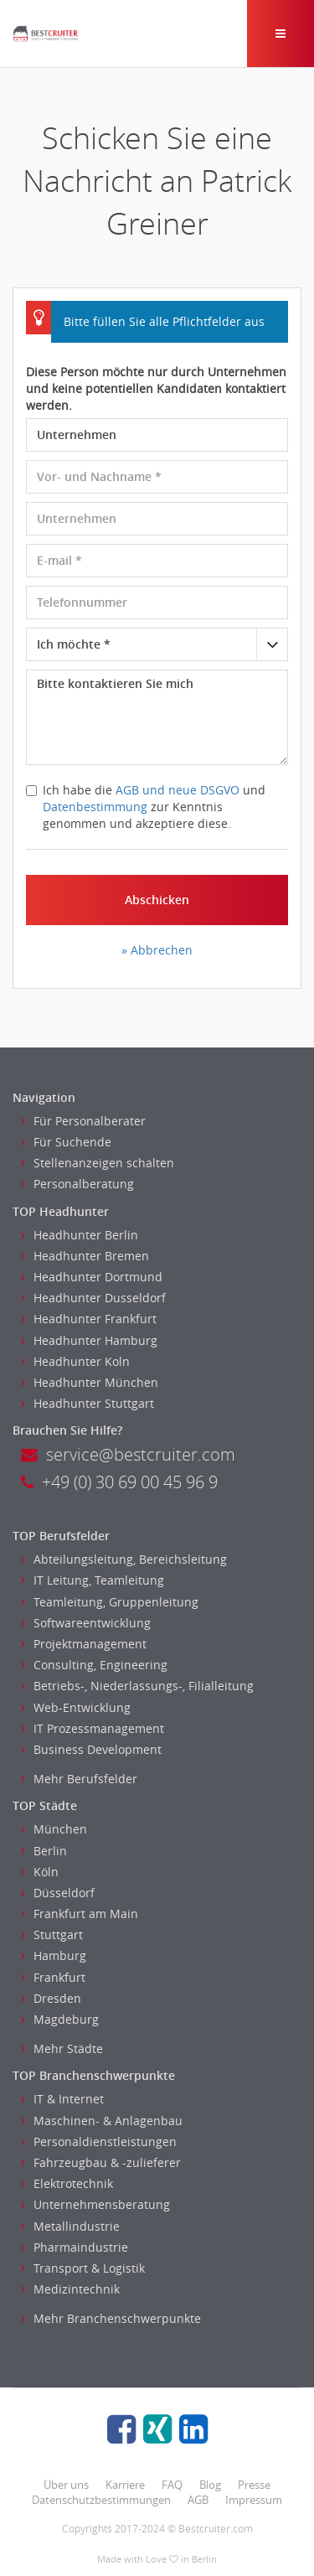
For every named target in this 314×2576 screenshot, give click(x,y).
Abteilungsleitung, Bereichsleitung (124, 1559)
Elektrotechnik (67, 2183)
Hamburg (53, 1955)
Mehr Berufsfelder (79, 1779)
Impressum (253, 2499)
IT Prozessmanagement (92, 1728)
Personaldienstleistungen (99, 2141)
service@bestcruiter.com (128, 1454)
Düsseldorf (58, 1893)
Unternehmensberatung (95, 2204)
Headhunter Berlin (79, 1235)
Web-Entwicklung (76, 1707)
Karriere (125, 2484)
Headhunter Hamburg (89, 1340)
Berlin (44, 1851)
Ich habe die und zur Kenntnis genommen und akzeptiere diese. (145, 806)
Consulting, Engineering (94, 1665)
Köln (40, 1872)
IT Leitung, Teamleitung (92, 1580)
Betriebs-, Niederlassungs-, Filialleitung (137, 1686)
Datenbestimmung (95, 807)
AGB (198, 2499)
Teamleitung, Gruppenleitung (109, 1602)
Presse (254, 2484)
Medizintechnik (70, 2289)
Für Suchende (66, 1142)
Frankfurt (53, 1977)
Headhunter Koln (75, 1361)
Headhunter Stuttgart (87, 1403)
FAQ (172, 2484)
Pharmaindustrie (74, 2247)
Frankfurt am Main (79, 1914)
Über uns (66, 2484)
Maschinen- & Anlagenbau (102, 2121)
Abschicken (157, 900)
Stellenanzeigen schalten (97, 1163)
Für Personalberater (83, 1121)
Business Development (91, 1749)
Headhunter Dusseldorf (93, 1298)
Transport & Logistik (83, 2268)
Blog (210, 2484)
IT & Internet (62, 2099)
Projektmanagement (84, 1644)
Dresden (51, 1998)
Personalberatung (77, 1184)
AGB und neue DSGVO (177, 790)
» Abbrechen (157, 950)
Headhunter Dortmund (91, 1277)
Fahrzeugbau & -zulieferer (101, 2162)
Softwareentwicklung (86, 1623)
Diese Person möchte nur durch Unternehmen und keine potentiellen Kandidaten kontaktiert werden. (156, 388)
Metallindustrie (70, 2226)
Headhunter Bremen (85, 1256)
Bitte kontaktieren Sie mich (157, 717)
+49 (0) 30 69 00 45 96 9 (119, 1482)
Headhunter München (89, 1382)
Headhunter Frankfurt (89, 1319)
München (54, 1829)
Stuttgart (52, 1934)
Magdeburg (60, 2019)
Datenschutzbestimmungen (101, 2499)
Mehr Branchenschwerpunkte (111, 2318)
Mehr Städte (62, 2048)
